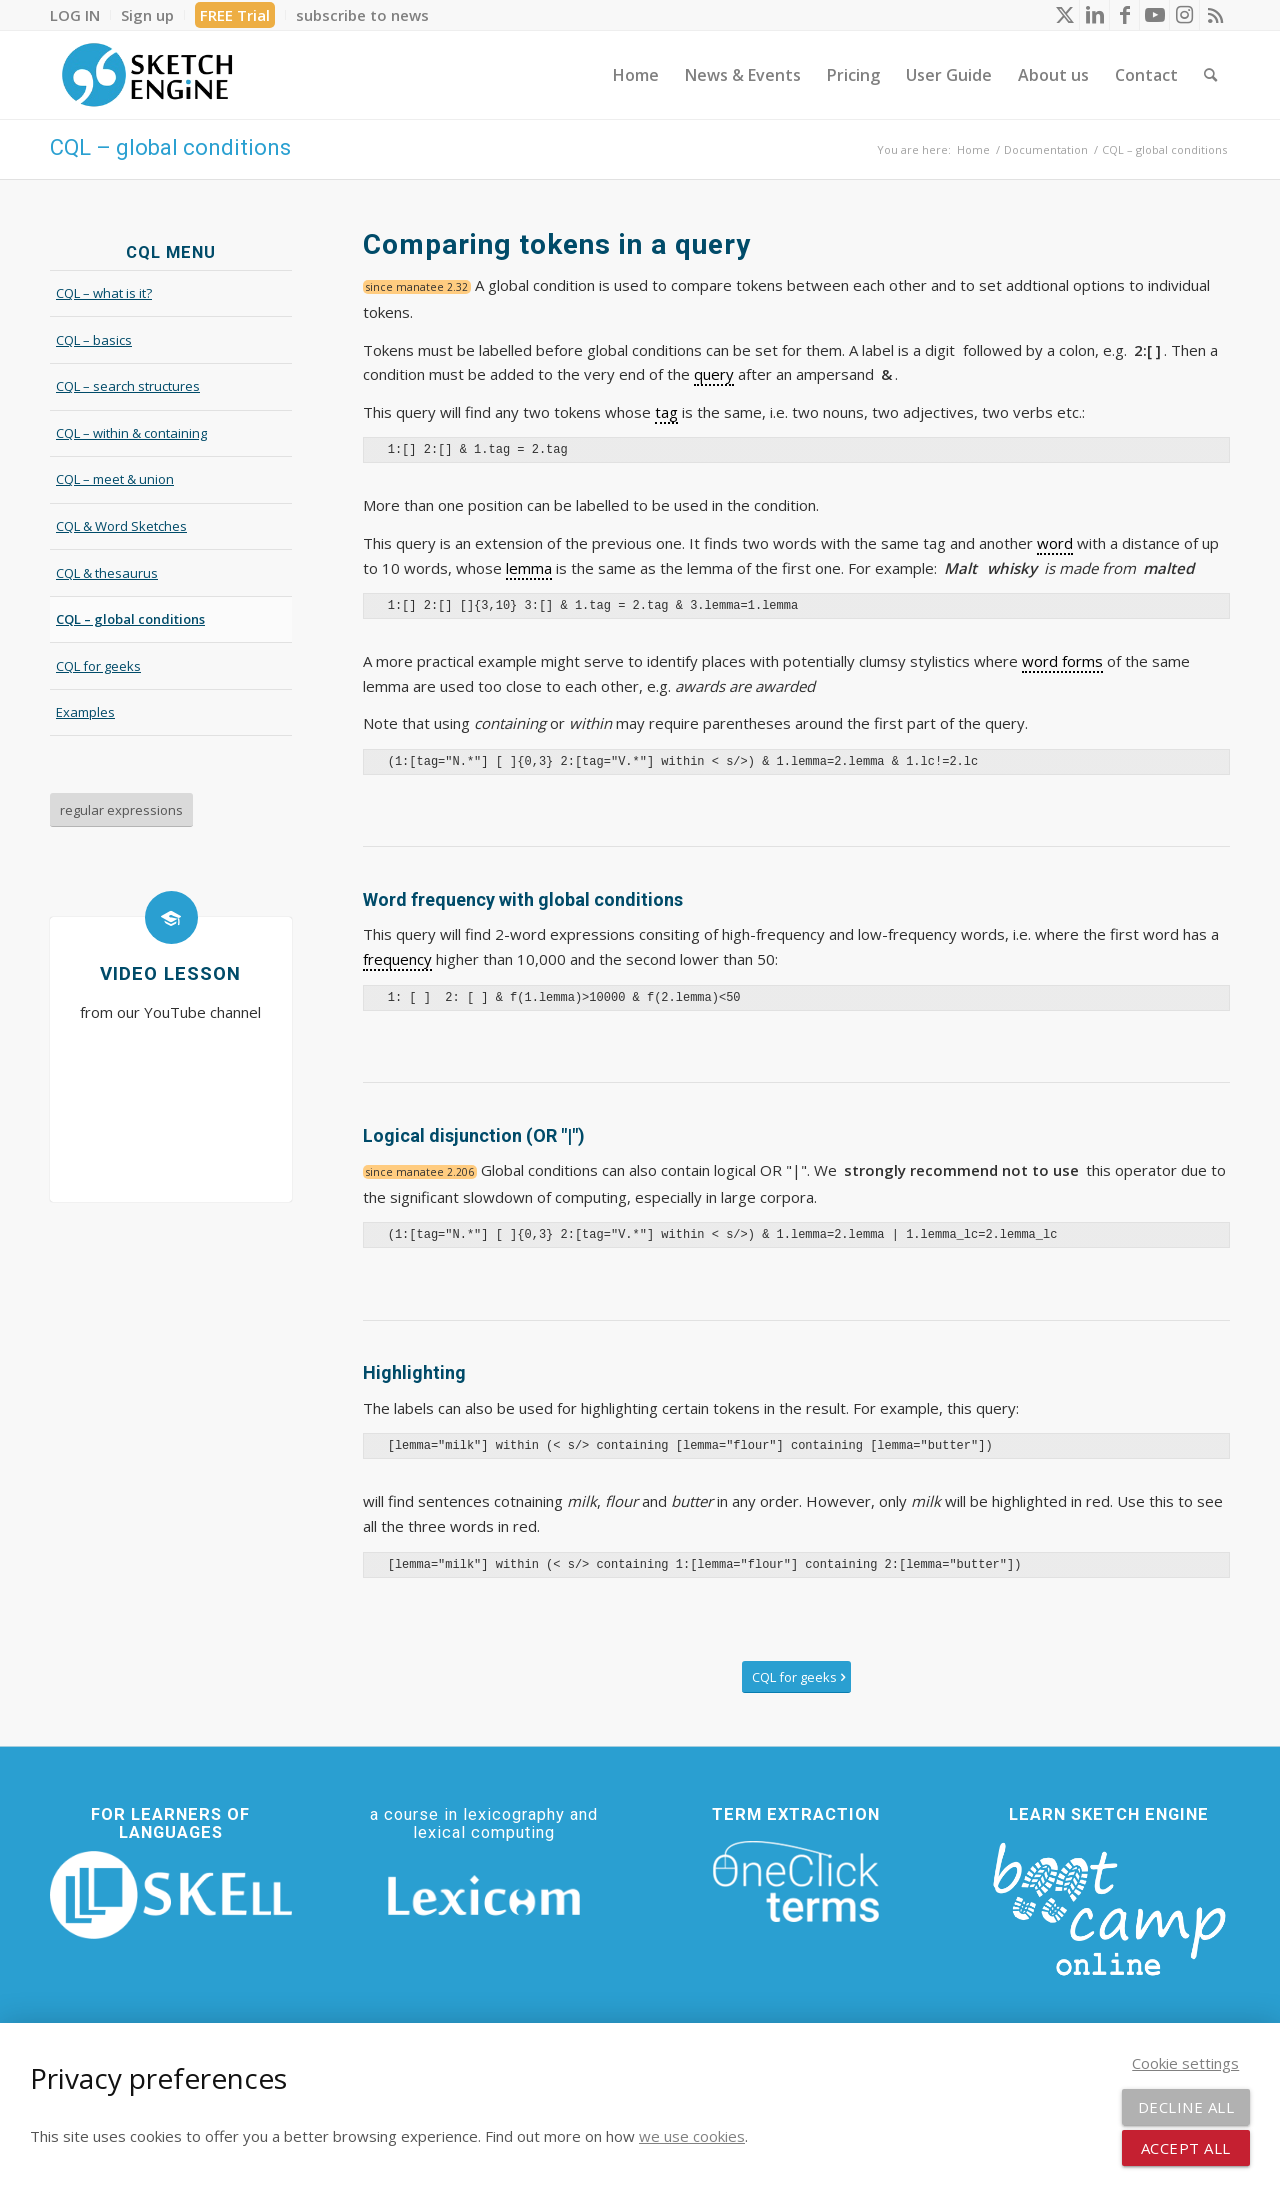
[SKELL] (171, 1895)
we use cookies (692, 2136)
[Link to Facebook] (1124, 15)
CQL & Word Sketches (121, 526)
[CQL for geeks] (796, 1677)
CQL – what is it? (104, 293)
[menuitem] (80, 15)
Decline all (1186, 2107)
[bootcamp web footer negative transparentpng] (1109, 1906)
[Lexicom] (484, 1895)
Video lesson (170, 974)
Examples (85, 712)
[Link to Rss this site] (1215, 15)
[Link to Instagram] (1184, 15)
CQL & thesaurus (107, 573)
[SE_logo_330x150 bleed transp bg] (147, 75)
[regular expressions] (121, 810)
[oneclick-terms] (796, 1882)
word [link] (1055, 543)
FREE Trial (235, 15)
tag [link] (666, 412)
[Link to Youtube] (1154, 15)
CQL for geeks (98, 666)
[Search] (1210, 75)
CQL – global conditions (170, 147)
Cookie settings (1185, 2063)
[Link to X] (1064, 15)
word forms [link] (1062, 661)
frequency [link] (397, 959)
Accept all (1186, 2148)
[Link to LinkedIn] (1094, 15)
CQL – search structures (128, 386)
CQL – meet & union (115, 479)
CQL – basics (94, 340)
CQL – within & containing (131, 433)
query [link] (714, 374)
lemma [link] (529, 568)
